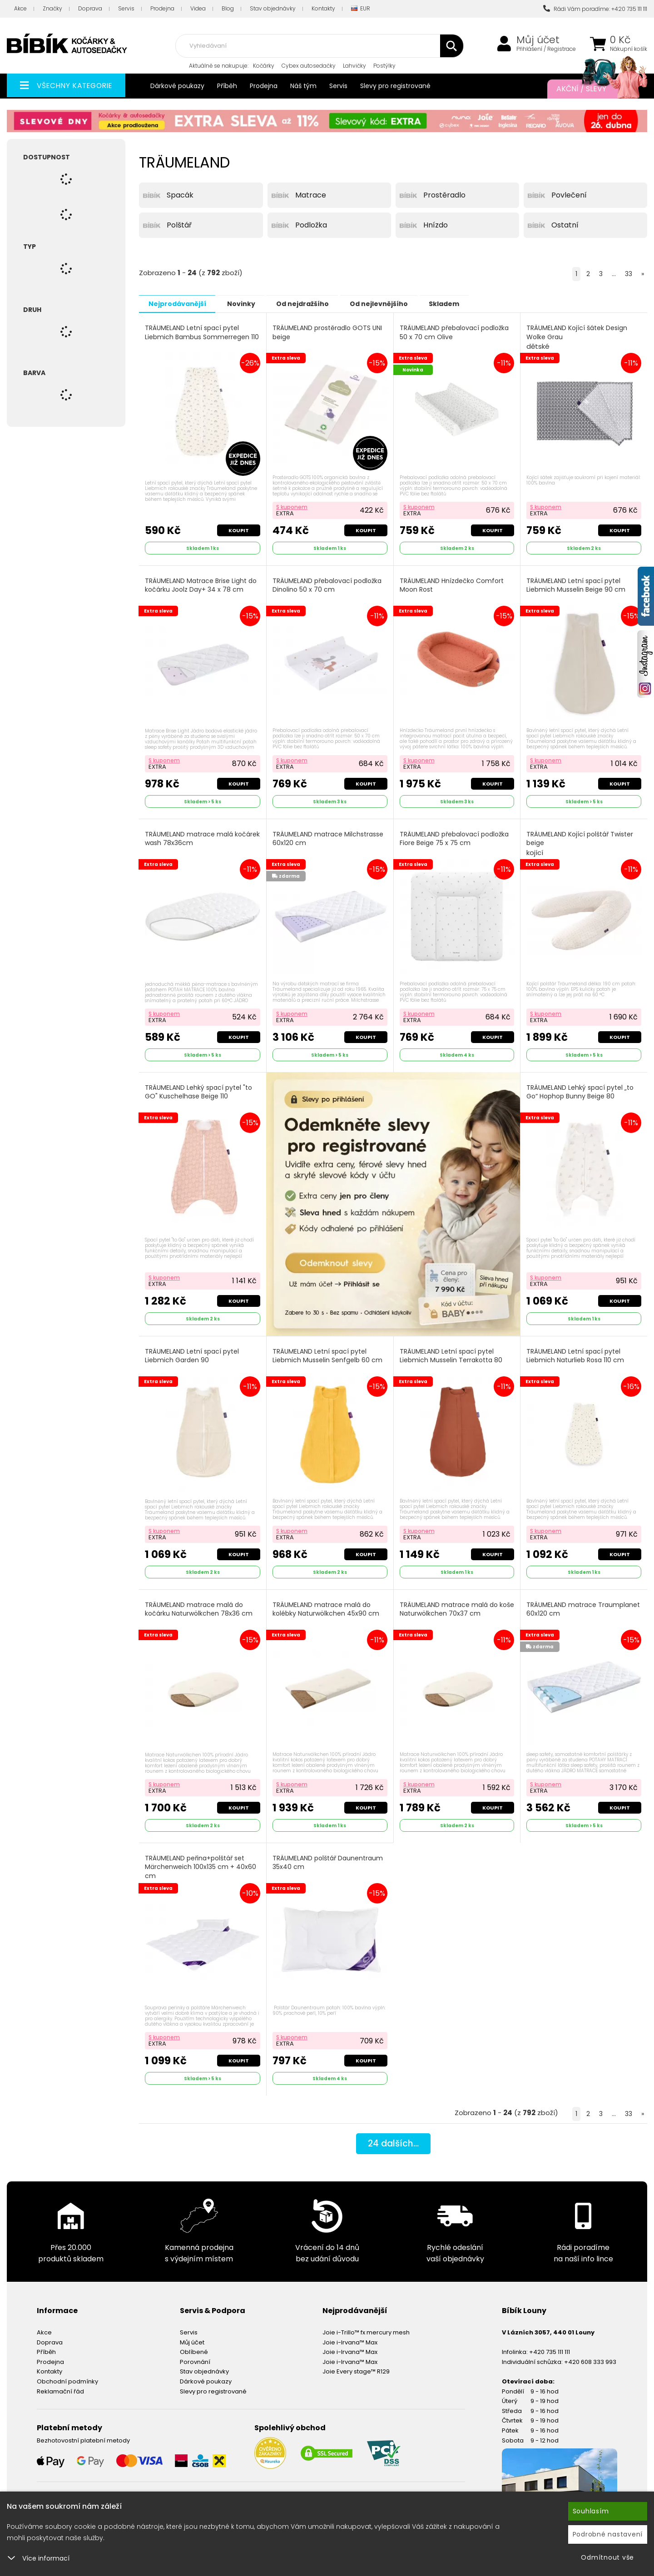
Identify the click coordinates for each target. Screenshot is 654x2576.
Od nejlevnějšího (396, 303)
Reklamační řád (60, 2384)
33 (628, 273)
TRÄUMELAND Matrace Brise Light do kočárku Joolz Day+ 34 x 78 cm (201, 584)
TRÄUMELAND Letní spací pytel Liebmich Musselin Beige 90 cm (576, 584)
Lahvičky (354, 65)
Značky (52, 8)
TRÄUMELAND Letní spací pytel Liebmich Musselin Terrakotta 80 (451, 1352)
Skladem (466, 303)
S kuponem (292, 505)
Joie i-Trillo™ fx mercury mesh (366, 2326)
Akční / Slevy (592, 89)
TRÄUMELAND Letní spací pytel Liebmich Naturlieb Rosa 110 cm (575, 1352)
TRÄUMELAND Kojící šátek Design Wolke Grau (577, 337)
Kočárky (263, 65)
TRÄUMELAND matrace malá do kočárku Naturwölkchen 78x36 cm (199, 1605)
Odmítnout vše (607, 2557)
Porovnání (195, 2355)
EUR (360, 9)
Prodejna (162, 8)
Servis (126, 8)
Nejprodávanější (179, 303)
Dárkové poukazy (177, 85)
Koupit (238, 529)
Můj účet (538, 40)
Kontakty (323, 8)
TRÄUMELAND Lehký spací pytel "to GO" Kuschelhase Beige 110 (199, 1089)
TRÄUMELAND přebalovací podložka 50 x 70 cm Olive (454, 332)
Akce (20, 8)
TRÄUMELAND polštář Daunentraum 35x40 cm (328, 1857)
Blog (228, 8)
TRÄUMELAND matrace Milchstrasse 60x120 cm (328, 836)
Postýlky (384, 65)
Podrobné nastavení (608, 2534)
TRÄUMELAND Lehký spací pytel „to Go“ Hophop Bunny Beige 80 (580, 1089)
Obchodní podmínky (67, 2375)
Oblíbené (194, 2345)
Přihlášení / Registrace (546, 49)
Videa (198, 8)
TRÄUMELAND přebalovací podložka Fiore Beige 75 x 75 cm (454, 836)
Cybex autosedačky (309, 65)
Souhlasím (591, 2511)
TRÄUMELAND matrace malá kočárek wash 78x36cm (189, 836)
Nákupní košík (628, 49)
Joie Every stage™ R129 (356, 2365)
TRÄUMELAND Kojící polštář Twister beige (580, 841)
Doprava (90, 8)
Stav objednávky (273, 8)
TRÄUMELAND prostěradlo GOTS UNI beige (327, 332)
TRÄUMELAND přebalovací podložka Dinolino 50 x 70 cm (327, 584)
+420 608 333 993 (590, 2355)
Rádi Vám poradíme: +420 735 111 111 (595, 9)
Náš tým (303, 85)
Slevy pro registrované (395, 85)
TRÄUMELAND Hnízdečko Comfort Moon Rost (452, 584)
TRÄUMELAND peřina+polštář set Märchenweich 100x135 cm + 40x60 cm (201, 1862)
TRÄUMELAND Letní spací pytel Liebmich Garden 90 (192, 1352)
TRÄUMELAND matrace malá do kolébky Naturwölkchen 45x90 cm (326, 1605)
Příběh (227, 85)
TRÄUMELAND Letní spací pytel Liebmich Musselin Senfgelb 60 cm (328, 1352)
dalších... (393, 2138)
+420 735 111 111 (549, 2345)
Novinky (248, 303)
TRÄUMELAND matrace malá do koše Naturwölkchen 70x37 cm (449, 1605)
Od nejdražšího (314, 303)
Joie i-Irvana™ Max (349, 2335)
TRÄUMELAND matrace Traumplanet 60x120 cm (583, 1605)
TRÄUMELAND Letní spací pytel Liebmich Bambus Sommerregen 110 (202, 332)
